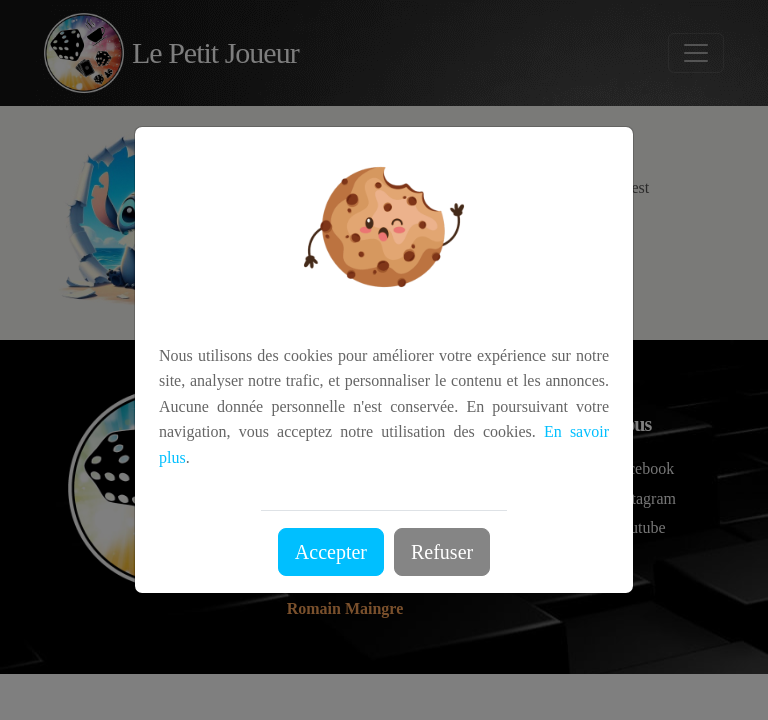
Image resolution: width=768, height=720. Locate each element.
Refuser (442, 552)
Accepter (331, 552)
